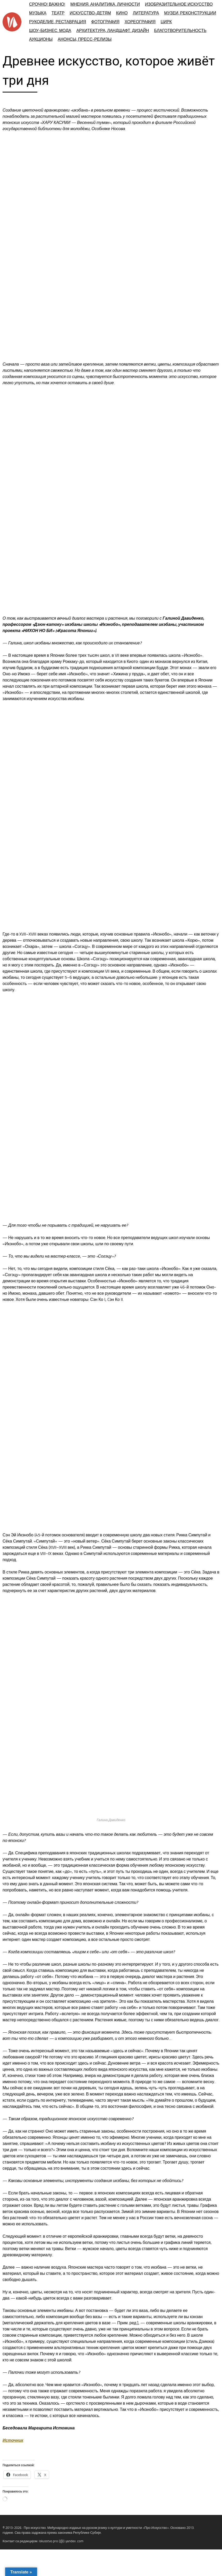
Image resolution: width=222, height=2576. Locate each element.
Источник (13, 2440)
